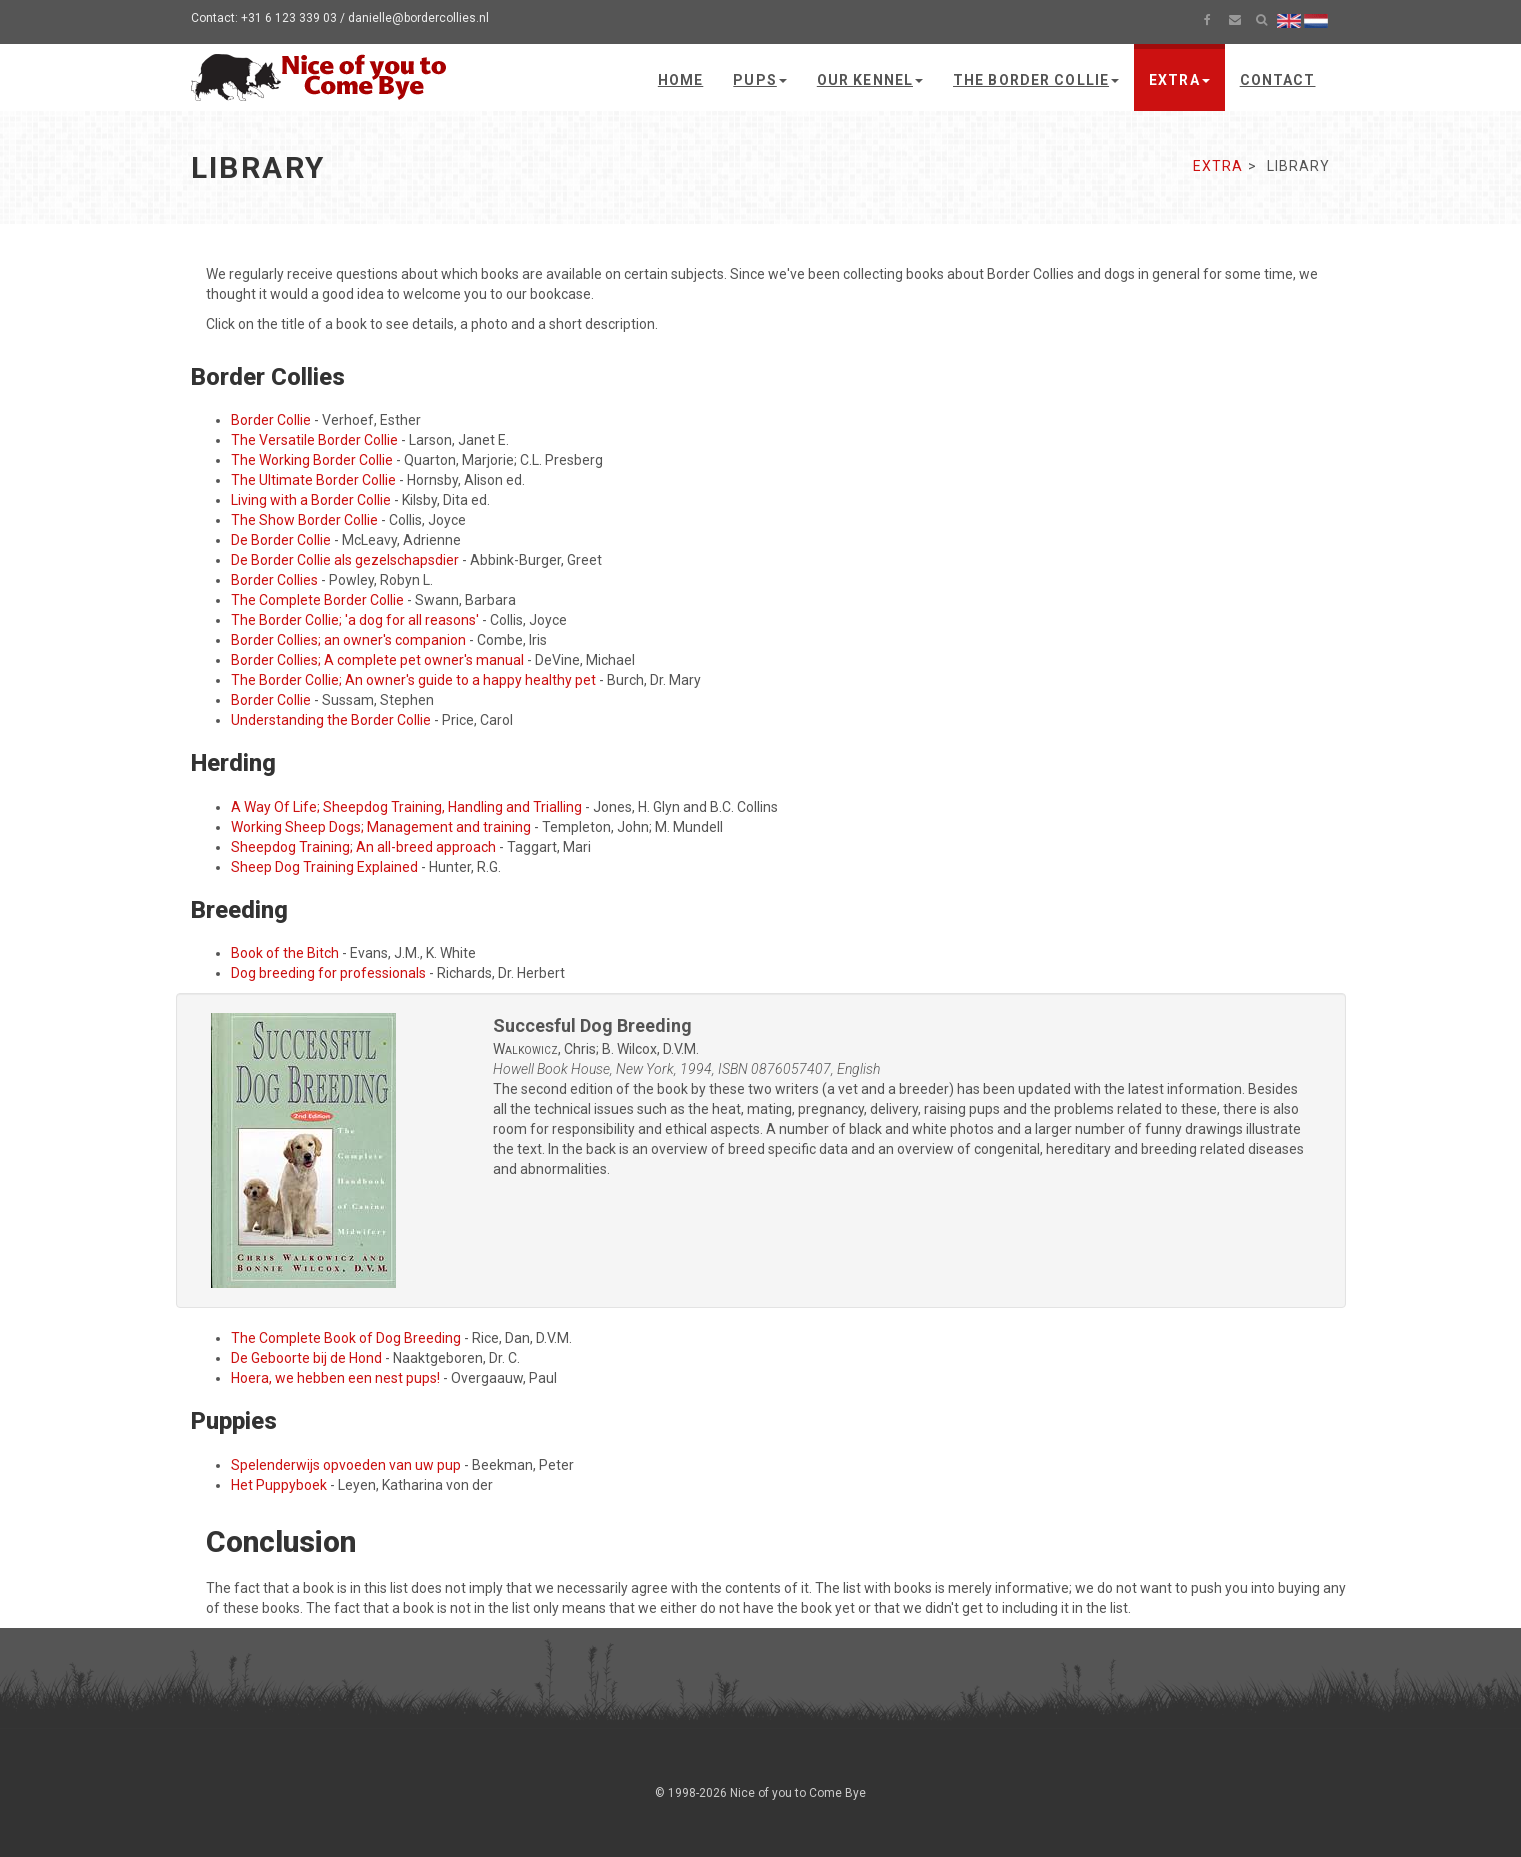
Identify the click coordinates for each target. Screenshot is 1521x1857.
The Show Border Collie (304, 520)
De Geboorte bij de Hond (306, 1358)
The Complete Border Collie (317, 600)
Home (680, 80)
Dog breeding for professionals (328, 973)
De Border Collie (281, 540)
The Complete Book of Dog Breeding (346, 1338)
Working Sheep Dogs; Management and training (381, 827)
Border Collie (271, 420)
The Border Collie (1036, 80)
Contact (1278, 80)
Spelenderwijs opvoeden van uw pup (346, 1465)
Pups (759, 80)
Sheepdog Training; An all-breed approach (363, 847)
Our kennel (870, 80)
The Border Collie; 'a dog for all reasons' (355, 620)
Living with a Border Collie (311, 500)
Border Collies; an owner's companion (348, 640)
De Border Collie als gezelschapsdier (345, 560)
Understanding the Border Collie (331, 720)
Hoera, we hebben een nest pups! (335, 1378)
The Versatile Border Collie (314, 440)
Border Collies (274, 580)
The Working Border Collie (312, 460)
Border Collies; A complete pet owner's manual (377, 660)
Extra (1179, 80)
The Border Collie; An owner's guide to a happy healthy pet (413, 680)
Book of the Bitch (285, 953)
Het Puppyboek (279, 1485)
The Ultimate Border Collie (313, 480)
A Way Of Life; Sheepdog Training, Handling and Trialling (406, 807)
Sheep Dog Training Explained (324, 867)
